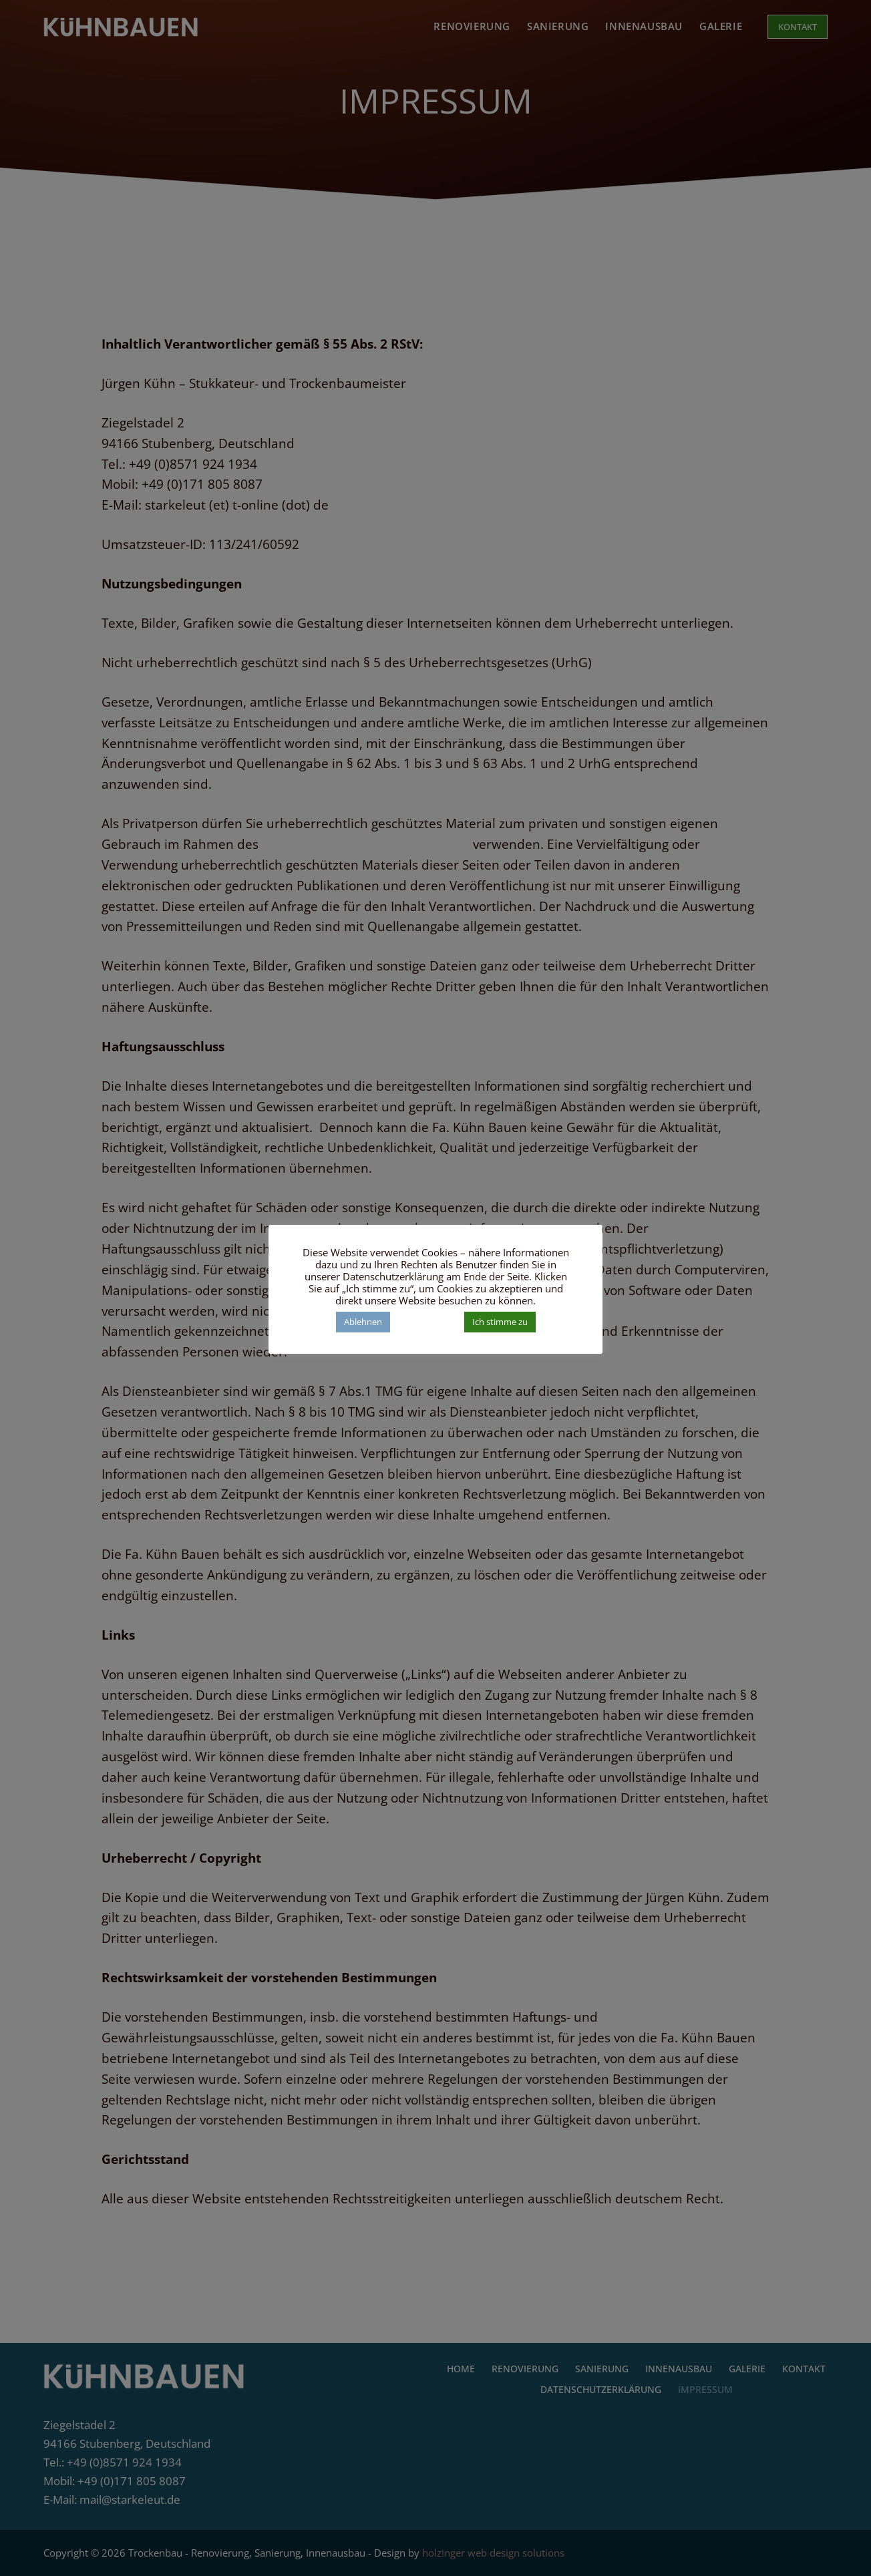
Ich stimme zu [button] (500, 1322)
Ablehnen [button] (363, 1322)
